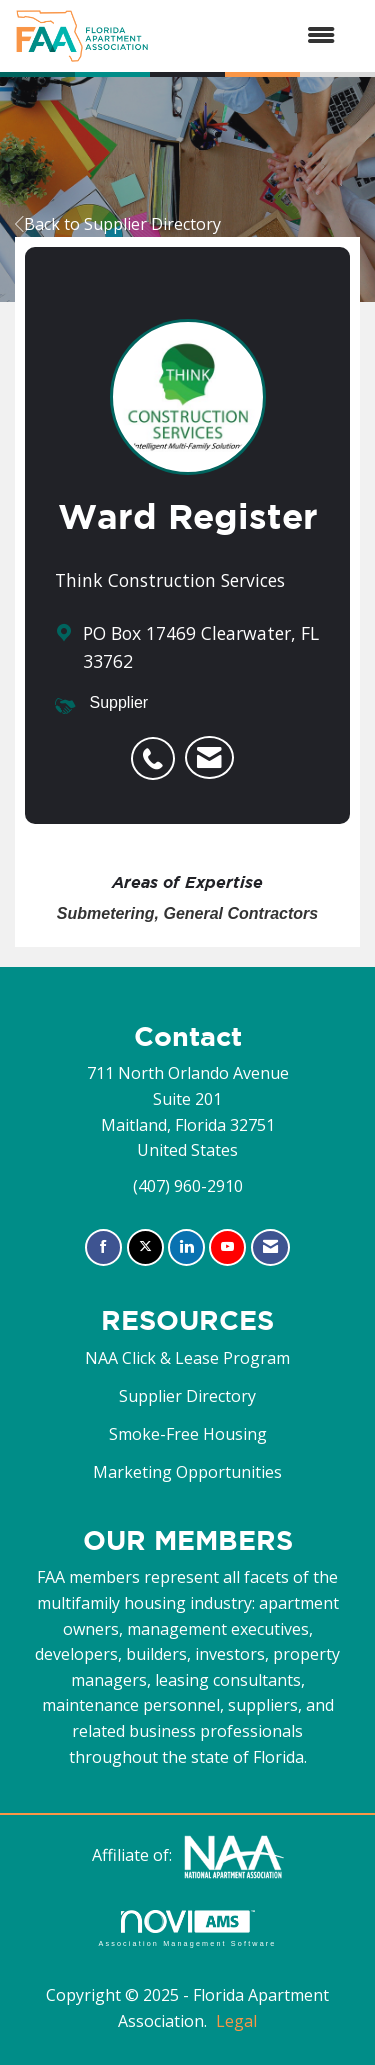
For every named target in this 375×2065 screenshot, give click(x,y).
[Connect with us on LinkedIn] (186, 1247)
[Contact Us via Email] (270, 1247)
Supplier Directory (187, 1396)
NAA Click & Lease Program (187, 1358)
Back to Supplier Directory (118, 224)
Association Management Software (187, 1928)
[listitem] (158, 748)
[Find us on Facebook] (103, 1247)
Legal (236, 2021)
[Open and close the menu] (252, 36)
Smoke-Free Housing (188, 1434)
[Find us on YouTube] (227, 1247)
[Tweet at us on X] (145, 1247)
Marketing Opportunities (187, 1472)
